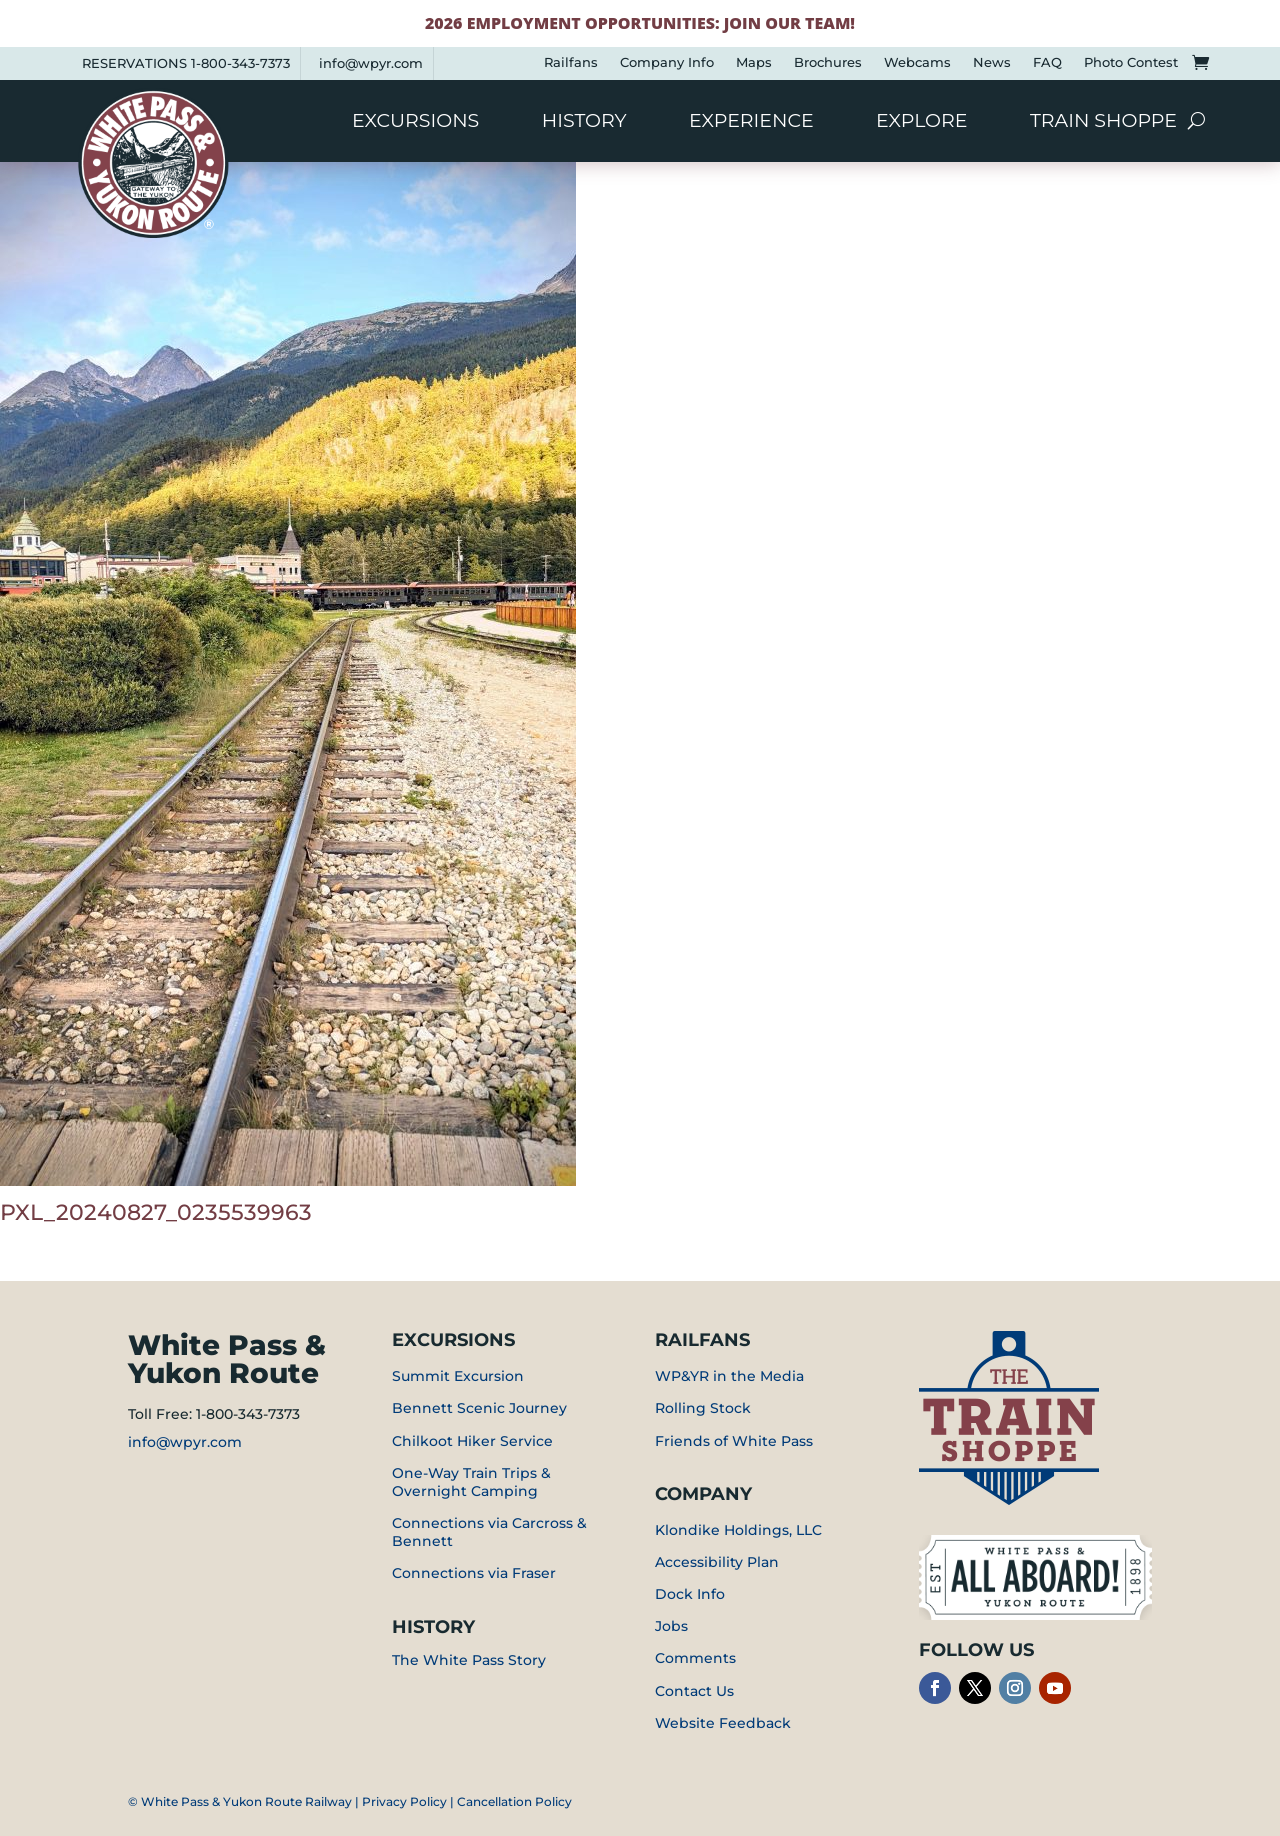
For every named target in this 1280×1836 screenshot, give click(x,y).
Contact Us (694, 1691)
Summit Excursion (458, 1376)
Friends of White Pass (734, 1441)
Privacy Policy (404, 1801)
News (992, 62)
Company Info (667, 62)
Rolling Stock (703, 1408)
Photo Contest (1131, 62)
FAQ (1047, 62)
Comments (695, 1658)
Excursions (415, 123)
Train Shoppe (1103, 123)
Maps (754, 62)
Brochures (828, 62)
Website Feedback (723, 1723)
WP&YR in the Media (729, 1376)
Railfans (571, 62)
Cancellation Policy (514, 1801)
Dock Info (690, 1594)
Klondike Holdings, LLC (738, 1530)
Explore (921, 123)
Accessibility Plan (717, 1562)
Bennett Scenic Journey (479, 1408)
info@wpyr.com (371, 63)
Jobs (671, 1626)
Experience (751, 123)
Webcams (917, 62)
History (584, 123)
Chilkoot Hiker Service (472, 1441)
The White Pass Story (469, 1660)
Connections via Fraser (474, 1573)
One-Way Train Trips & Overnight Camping (471, 1482)
